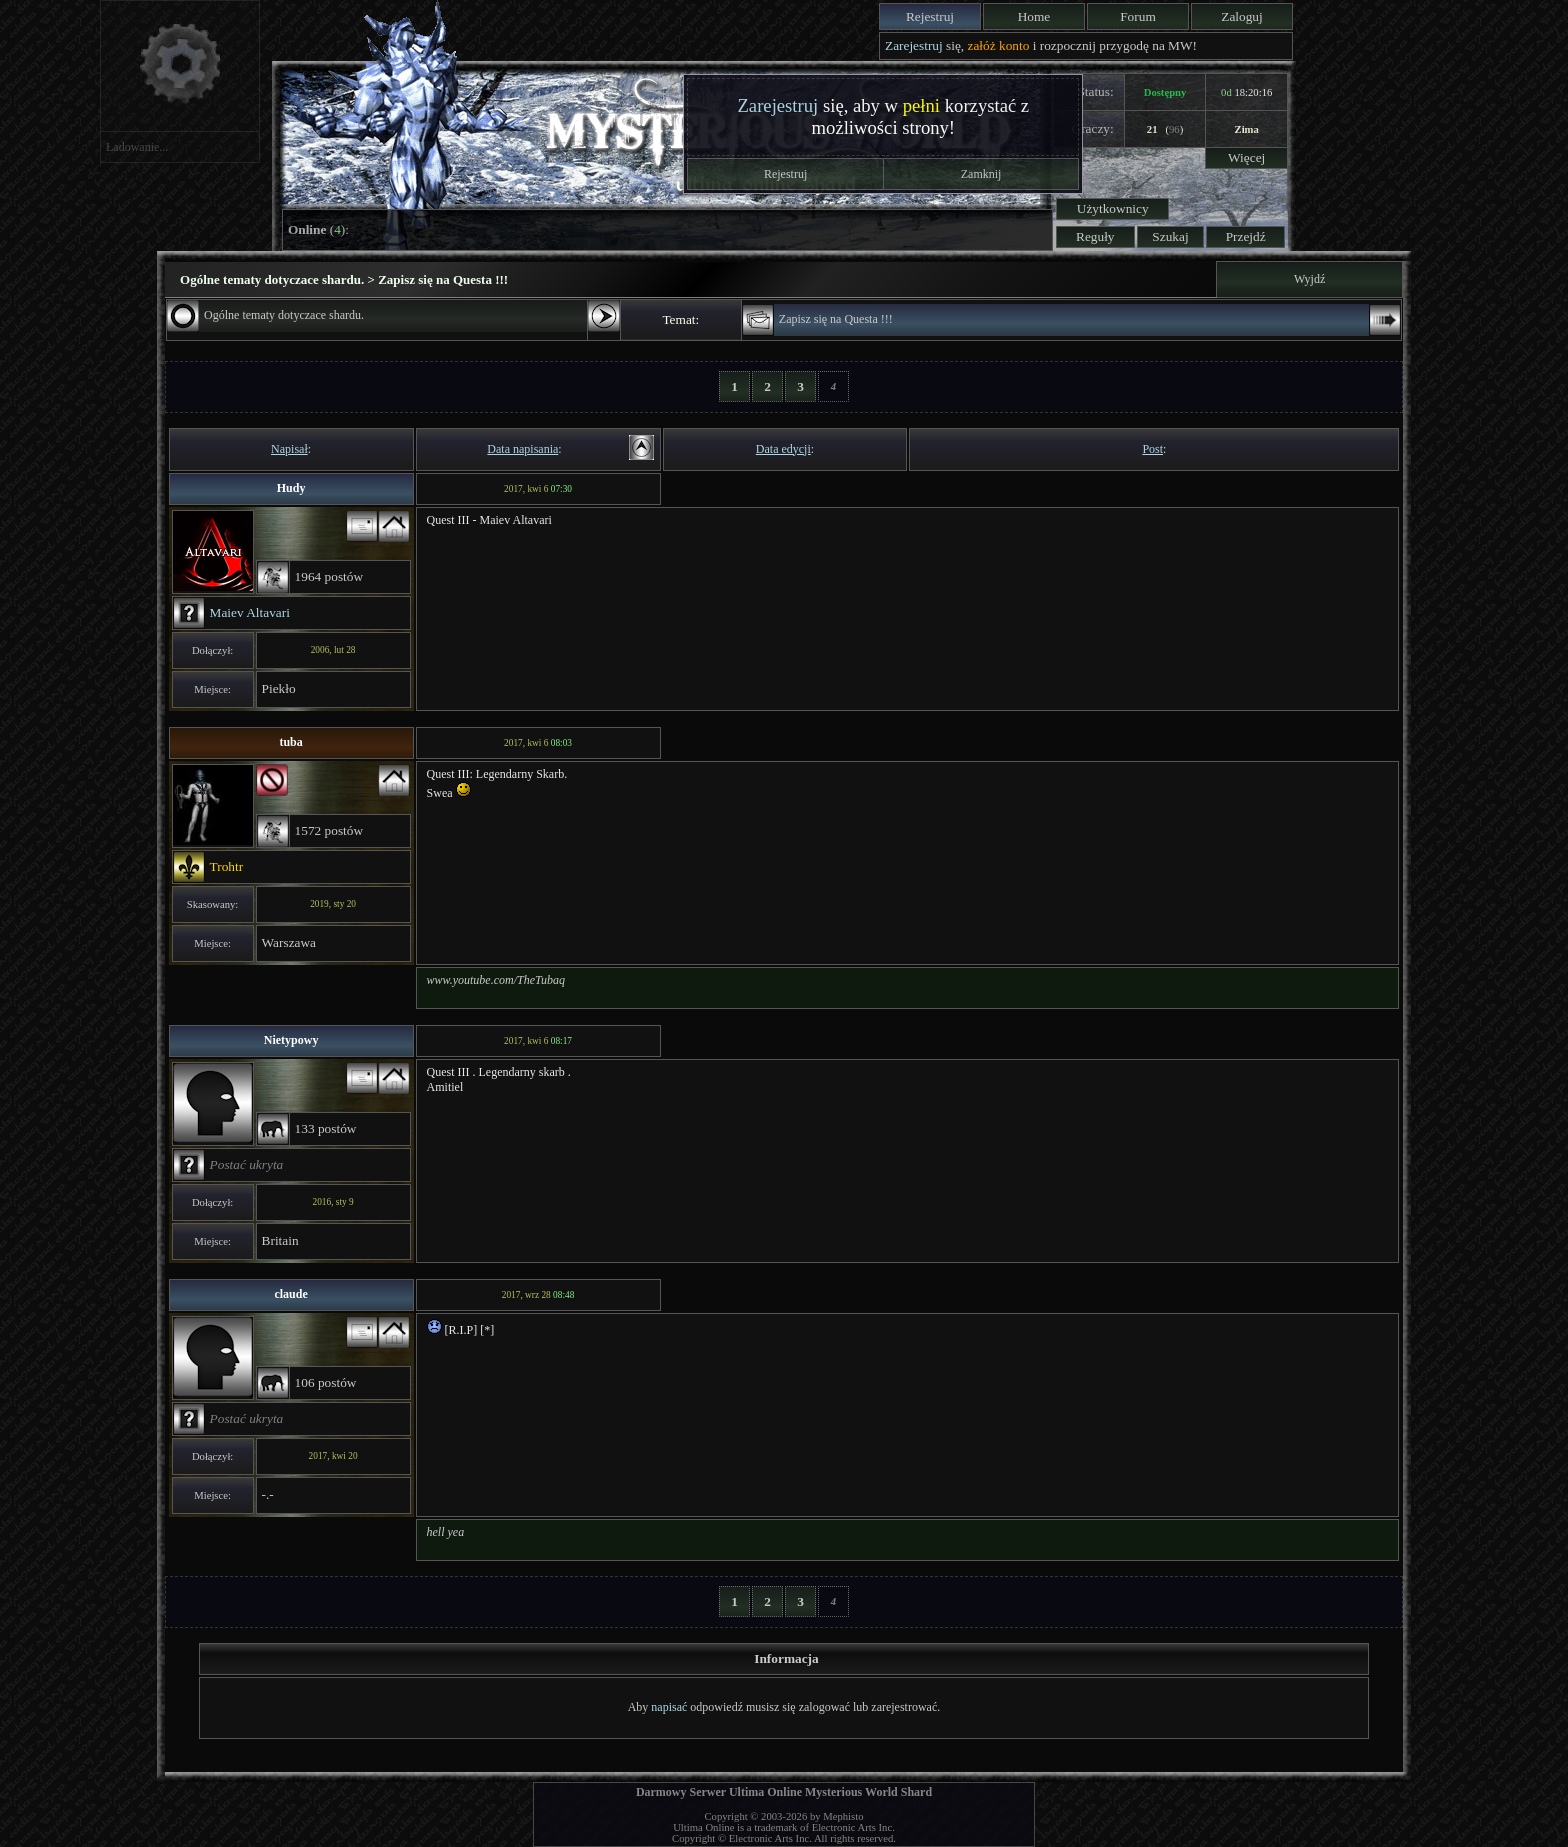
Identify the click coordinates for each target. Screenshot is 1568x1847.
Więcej (1246, 157)
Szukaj (1170, 236)
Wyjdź (1309, 279)
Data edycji (783, 449)
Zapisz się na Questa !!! (836, 319)
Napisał (289, 449)
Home (1034, 16)
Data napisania (522, 449)
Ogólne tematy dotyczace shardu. (284, 315)
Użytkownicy (1113, 208)
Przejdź (1246, 236)
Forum (1138, 16)
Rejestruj (930, 16)
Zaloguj (1241, 16)
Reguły (1095, 236)
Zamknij (981, 174)
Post (1152, 449)
